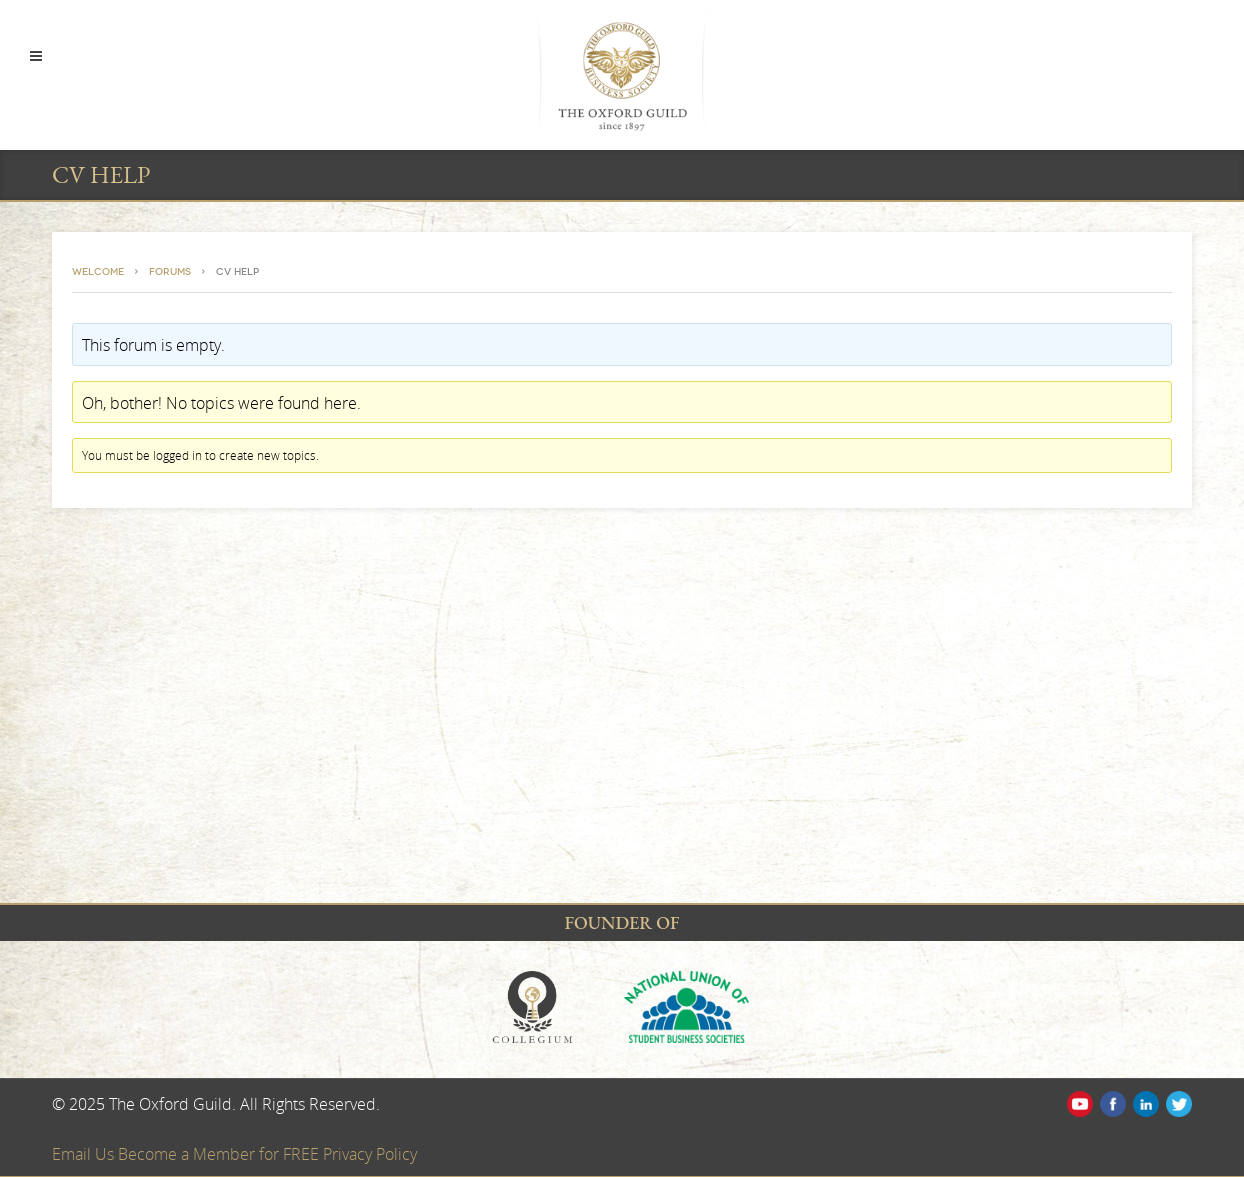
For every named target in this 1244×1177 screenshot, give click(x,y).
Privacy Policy (370, 1154)
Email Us (85, 1154)
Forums (170, 272)
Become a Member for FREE (220, 1154)
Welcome (98, 272)
